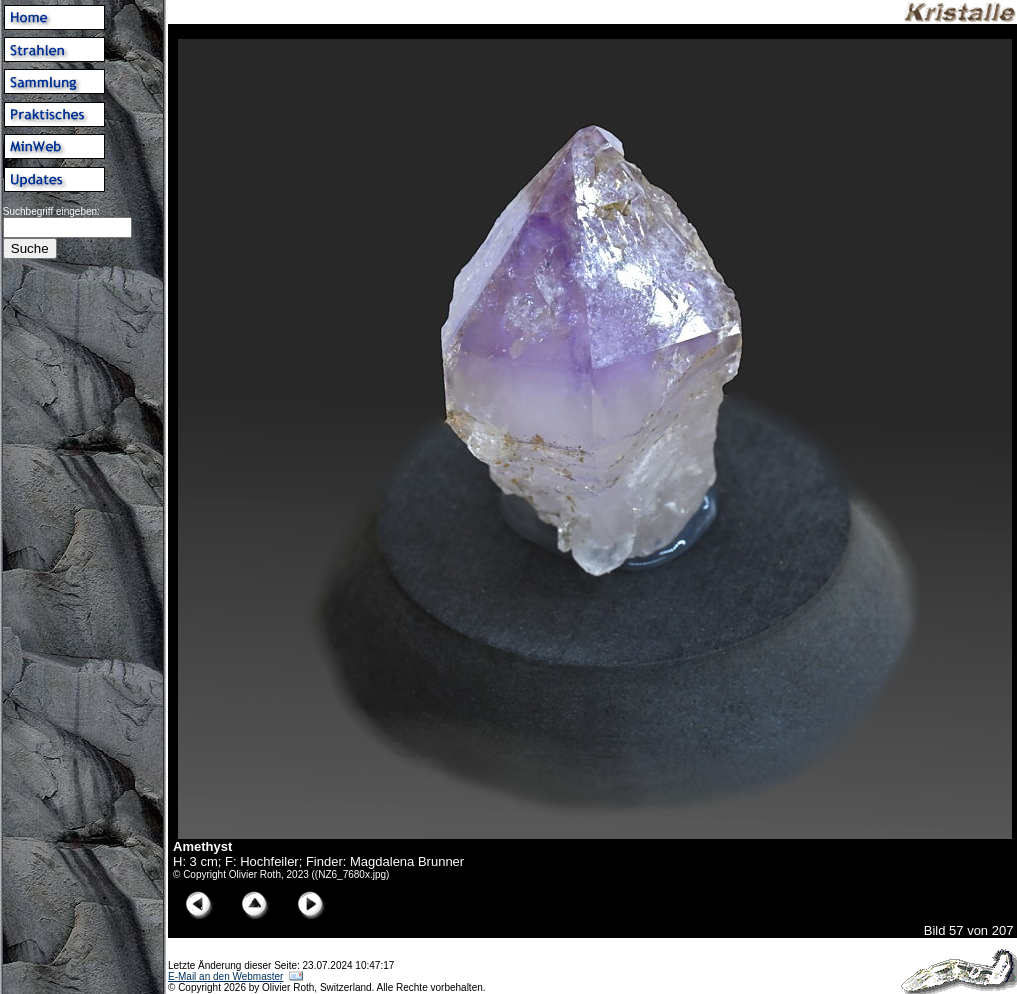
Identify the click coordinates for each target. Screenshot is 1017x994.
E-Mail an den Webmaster (225, 976)
